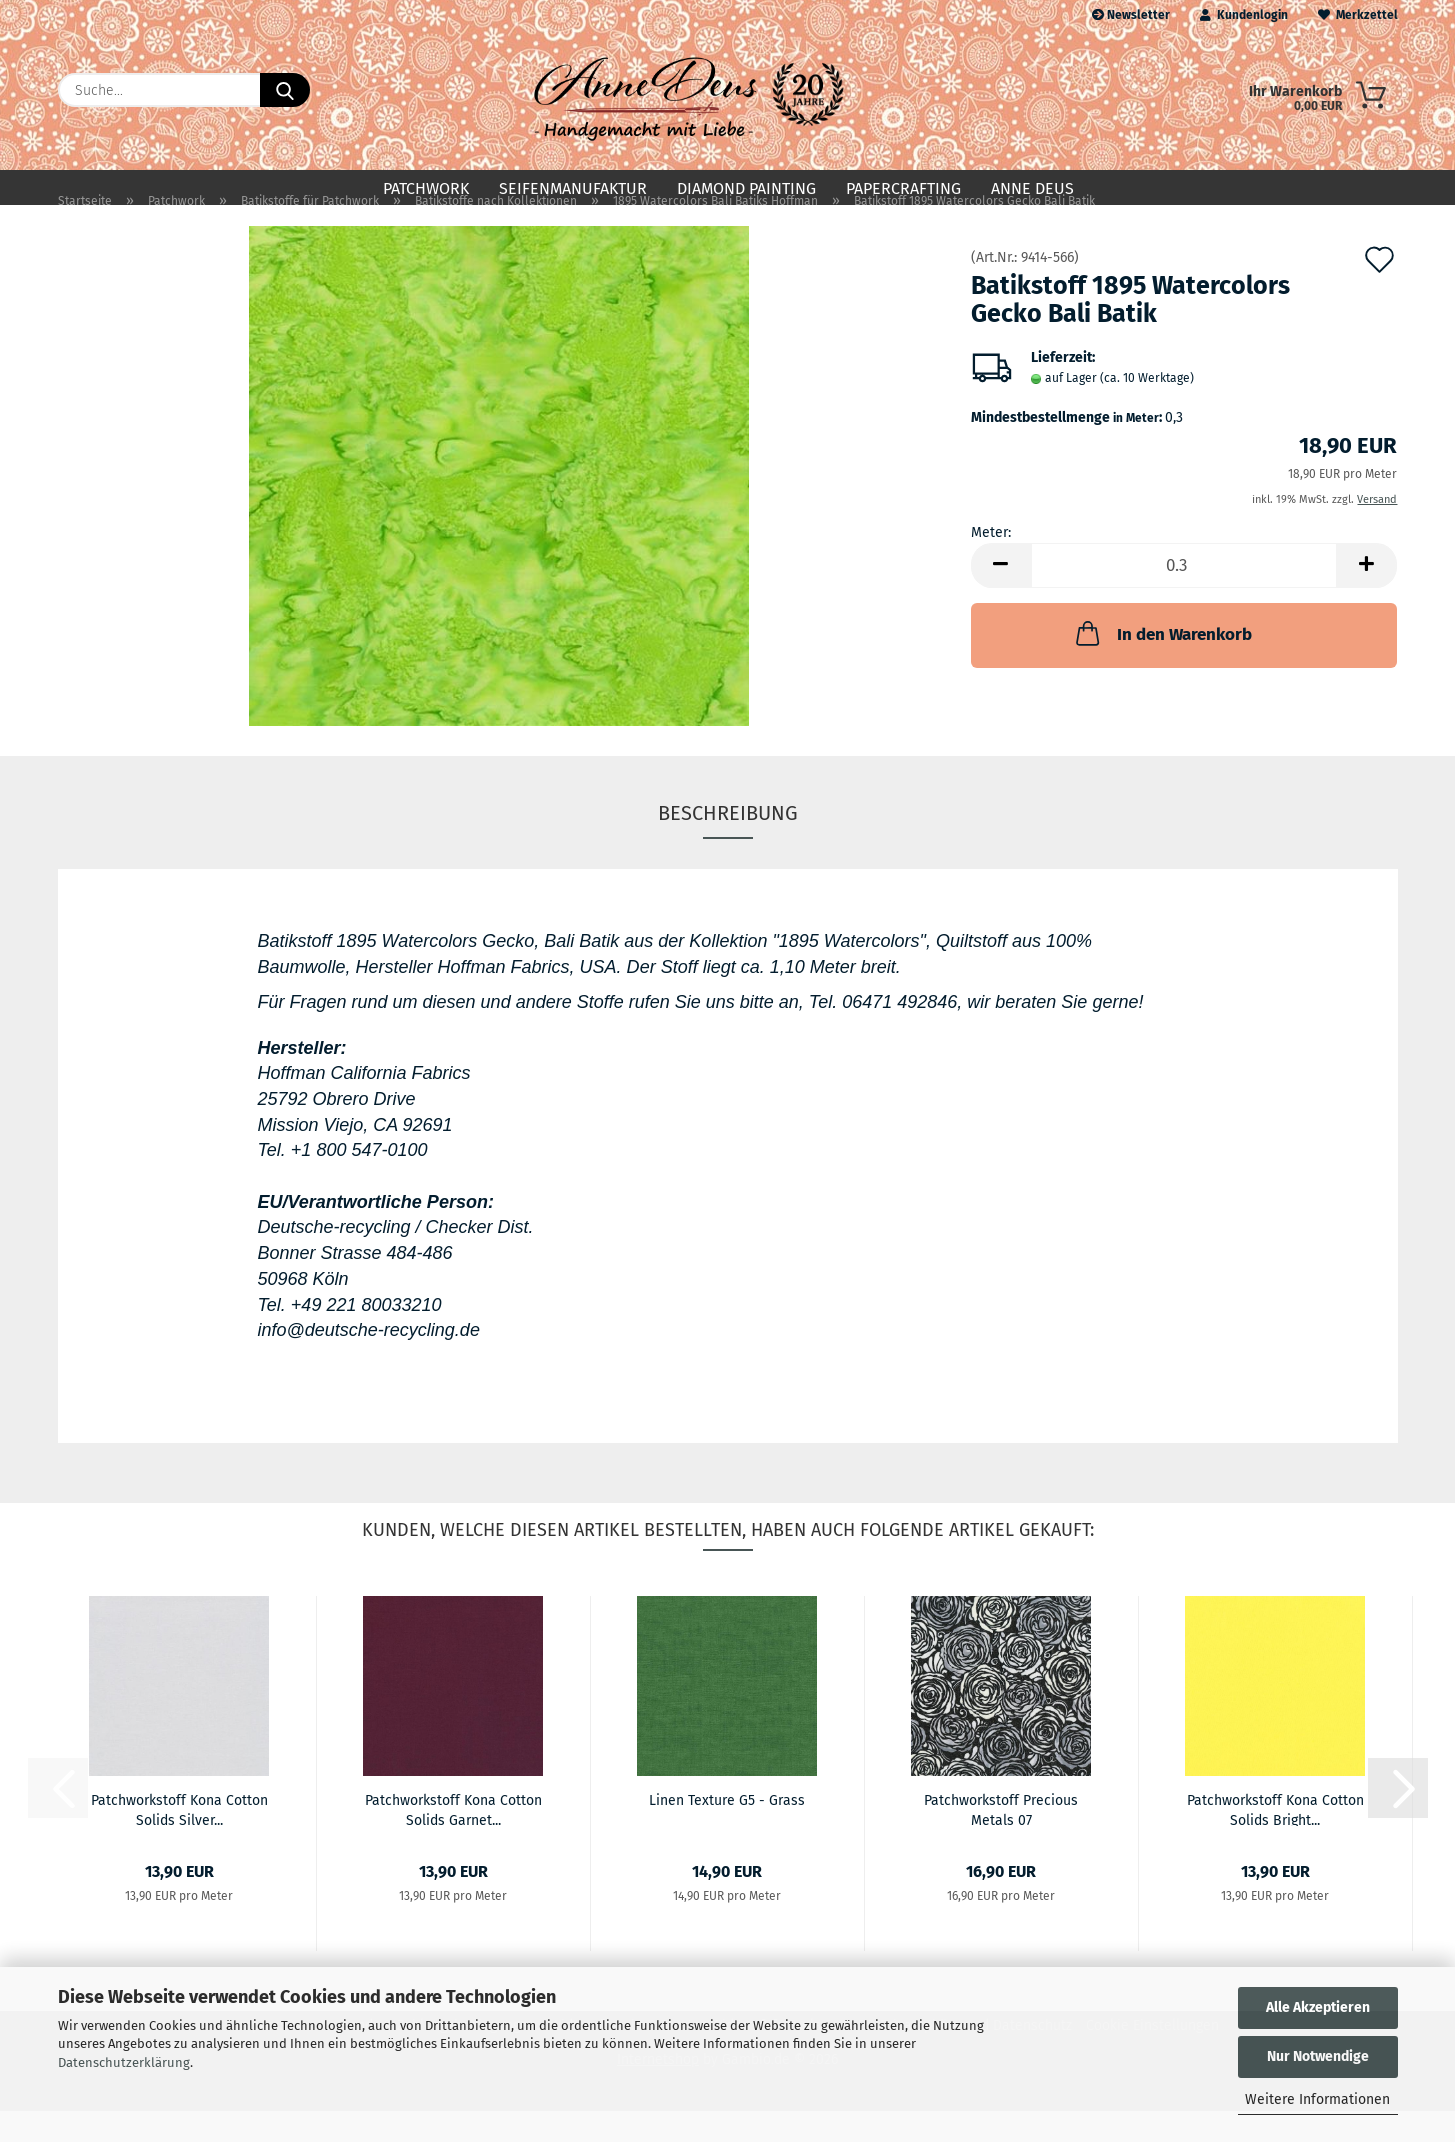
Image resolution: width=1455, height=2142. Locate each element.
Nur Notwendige (1318, 2056)
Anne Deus (1032, 188)
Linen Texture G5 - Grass (727, 1831)
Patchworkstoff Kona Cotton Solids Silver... (179, 1840)
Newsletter (1131, 15)
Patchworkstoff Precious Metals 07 (1001, 1840)
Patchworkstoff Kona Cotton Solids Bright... (1275, 1840)
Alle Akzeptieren (1318, 2007)
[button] (1001, 597)
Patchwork (426, 188)
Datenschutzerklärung (124, 2062)
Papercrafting (903, 188)
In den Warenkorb (1162, 665)
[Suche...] (285, 90)
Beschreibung (728, 845)
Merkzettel (1358, 15)
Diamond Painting (746, 188)
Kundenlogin (1244, 15)
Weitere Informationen (1317, 2099)
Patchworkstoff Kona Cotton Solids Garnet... (453, 1840)
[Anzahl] (1184, 597)
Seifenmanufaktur (573, 188)
